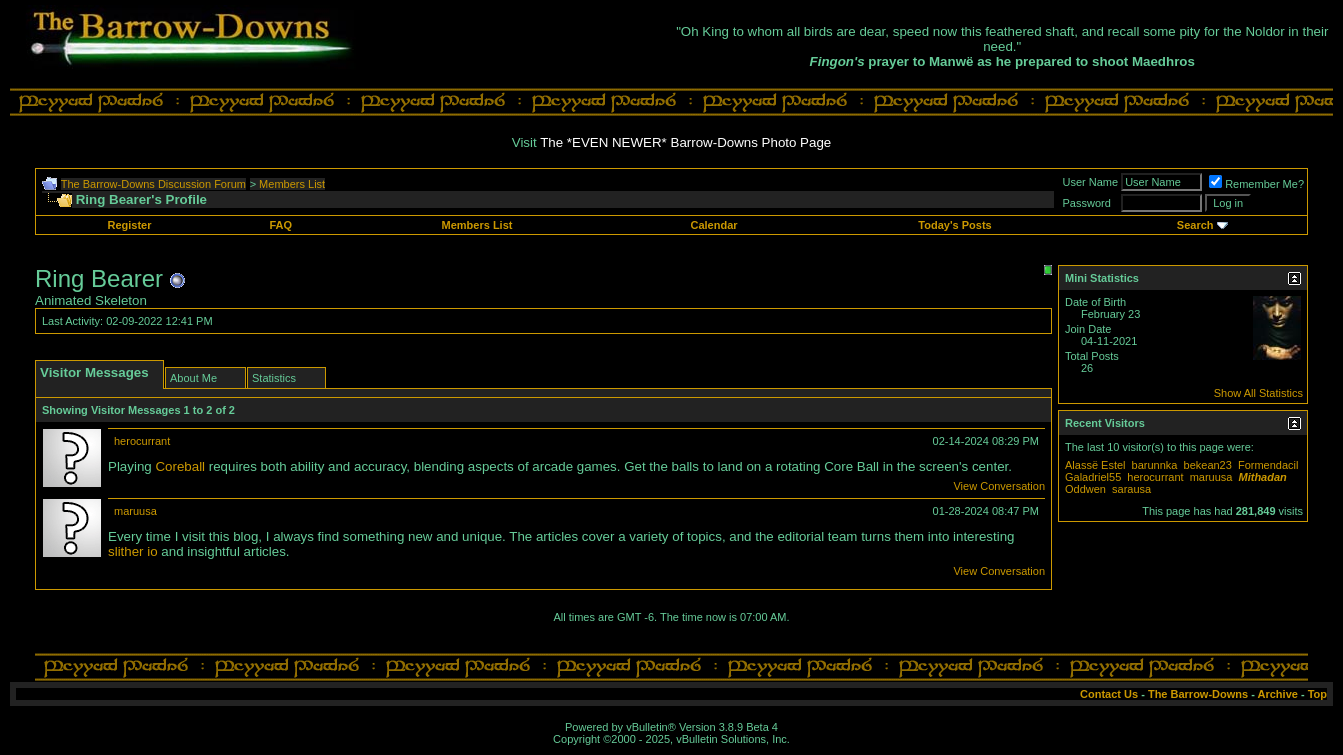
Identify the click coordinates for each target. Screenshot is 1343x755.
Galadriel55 (1093, 477)
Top (1317, 694)
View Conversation (999, 486)
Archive (1278, 694)
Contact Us (1109, 694)
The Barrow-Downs (1198, 694)
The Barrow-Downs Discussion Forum (153, 184)
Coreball (180, 466)
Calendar (713, 225)
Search (1195, 225)
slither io (133, 551)
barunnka (1155, 465)
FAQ (281, 225)
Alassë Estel (1095, 465)
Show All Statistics (1258, 393)
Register (130, 225)
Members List (292, 184)
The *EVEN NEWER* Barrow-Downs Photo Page (685, 142)
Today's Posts (954, 225)
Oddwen (1085, 489)
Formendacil (1268, 465)
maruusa (135, 511)
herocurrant (142, 441)
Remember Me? (1256, 184)
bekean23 (1208, 465)
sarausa (1131, 489)
